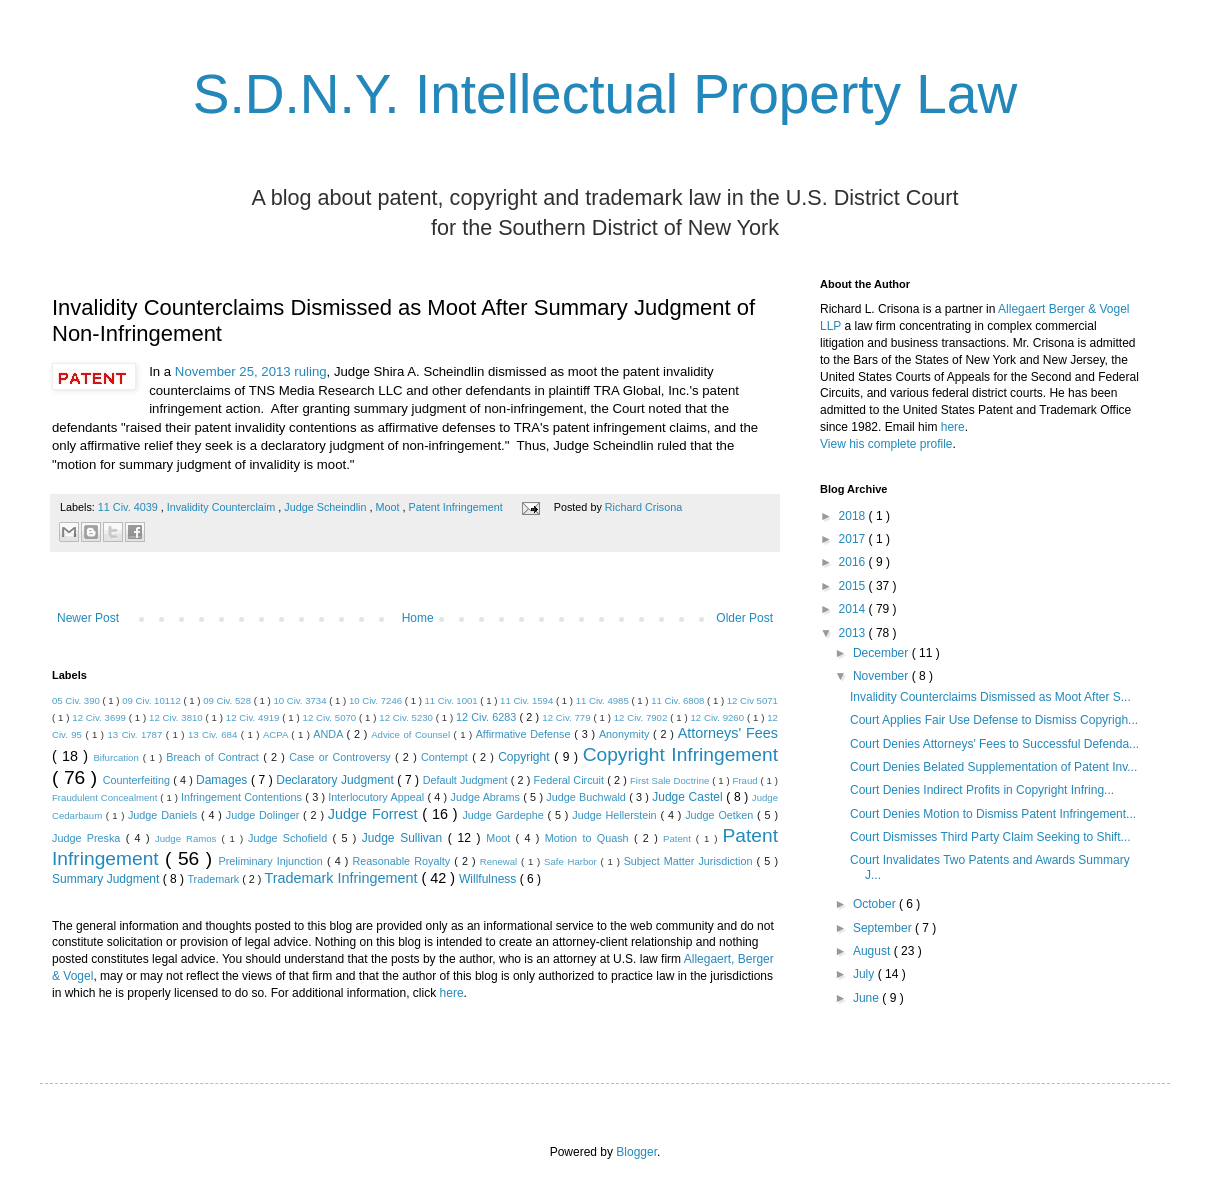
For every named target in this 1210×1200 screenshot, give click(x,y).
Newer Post (88, 618)
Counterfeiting (138, 780)
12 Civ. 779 (567, 717)
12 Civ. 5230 (407, 717)
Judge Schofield (290, 838)
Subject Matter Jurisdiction (690, 861)
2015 (854, 586)
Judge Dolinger (264, 815)
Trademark (214, 879)
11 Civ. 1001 (453, 700)
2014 (854, 609)
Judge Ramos (188, 838)
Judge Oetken (721, 815)
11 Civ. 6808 (679, 700)
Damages (223, 780)
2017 (854, 539)
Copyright (526, 757)
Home (418, 618)
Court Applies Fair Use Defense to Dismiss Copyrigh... (994, 720)
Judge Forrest (375, 814)
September (884, 928)
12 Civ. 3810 (177, 717)
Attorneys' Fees (728, 733)
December (882, 653)
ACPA (277, 734)
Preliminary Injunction (273, 861)
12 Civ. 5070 (331, 717)
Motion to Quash (589, 838)
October (876, 904)
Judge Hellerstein (616, 815)
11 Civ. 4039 (129, 507)
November (882, 676)
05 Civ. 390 (77, 700)
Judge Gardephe (504, 815)
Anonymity (626, 734)
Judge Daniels (164, 815)
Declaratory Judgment (336, 780)
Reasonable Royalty (403, 861)
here (452, 993)
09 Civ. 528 (228, 700)
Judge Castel (689, 797)
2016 (854, 562)
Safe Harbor (572, 861)
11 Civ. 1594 (528, 700)
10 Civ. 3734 (301, 700)
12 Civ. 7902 (642, 717)
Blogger (636, 1152)
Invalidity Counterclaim (223, 507)
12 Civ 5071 (752, 700)
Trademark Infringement (342, 878)
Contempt (446, 757)
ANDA (329, 734)
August (873, 951)
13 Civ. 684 (214, 734)
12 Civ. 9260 (718, 717)
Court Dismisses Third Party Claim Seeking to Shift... (990, 837)
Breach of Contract (214, 757)
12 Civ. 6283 (487, 717)
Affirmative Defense (525, 734)
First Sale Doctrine (671, 780)
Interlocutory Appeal (377, 797)
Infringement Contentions (243, 797)
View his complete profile (886, 444)
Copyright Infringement (680, 754)
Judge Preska (89, 838)
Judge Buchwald (587, 797)
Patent (679, 838)
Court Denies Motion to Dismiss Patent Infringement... (993, 814)
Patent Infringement (457, 507)
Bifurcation (117, 757)
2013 (854, 633)
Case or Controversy (342, 757)
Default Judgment (467, 780)
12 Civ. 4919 (254, 717)
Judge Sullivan (405, 838)
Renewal (500, 861)
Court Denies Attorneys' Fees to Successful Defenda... (994, 744)
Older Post (744, 618)
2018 (854, 516)
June (867, 998)
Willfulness (489, 879)
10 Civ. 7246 (377, 700)
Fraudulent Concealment (106, 797)
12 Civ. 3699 (100, 717)
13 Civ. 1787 (137, 734)
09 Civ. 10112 (152, 700)
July (865, 974)
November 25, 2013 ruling (251, 371)
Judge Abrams (487, 797)
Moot (389, 507)
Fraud (747, 780)
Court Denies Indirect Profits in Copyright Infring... (982, 790)
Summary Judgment (107, 879)
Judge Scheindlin (326, 507)
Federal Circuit (571, 780)
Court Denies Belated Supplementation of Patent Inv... (993, 767)
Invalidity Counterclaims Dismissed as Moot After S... (990, 697)
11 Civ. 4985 (604, 700)
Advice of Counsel (412, 734)
